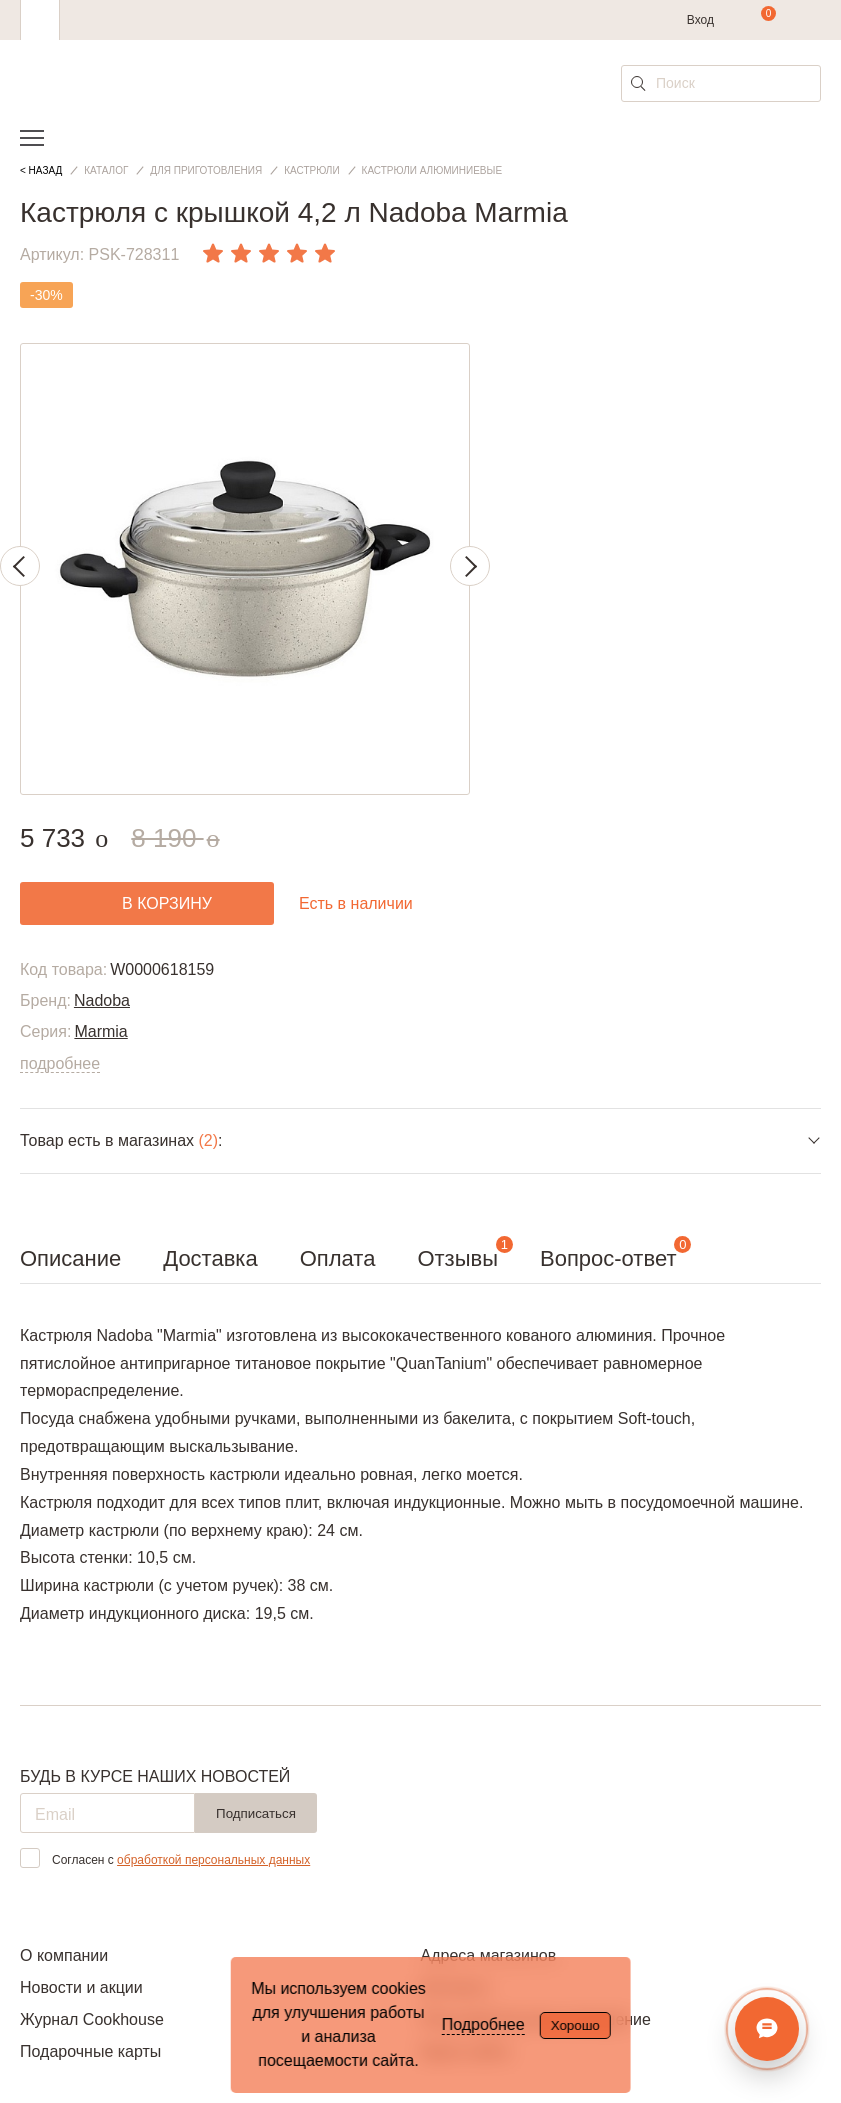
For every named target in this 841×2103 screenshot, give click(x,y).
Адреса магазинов (489, 1955)
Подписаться (256, 1813)
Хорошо (575, 2025)
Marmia (100, 1031)
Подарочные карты (90, 2051)
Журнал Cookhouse (92, 2019)
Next (470, 566)
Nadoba (102, 1000)
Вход (700, 20)
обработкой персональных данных (213, 1860)
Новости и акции (81, 1987)
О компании (64, 1955)
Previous (20, 566)
